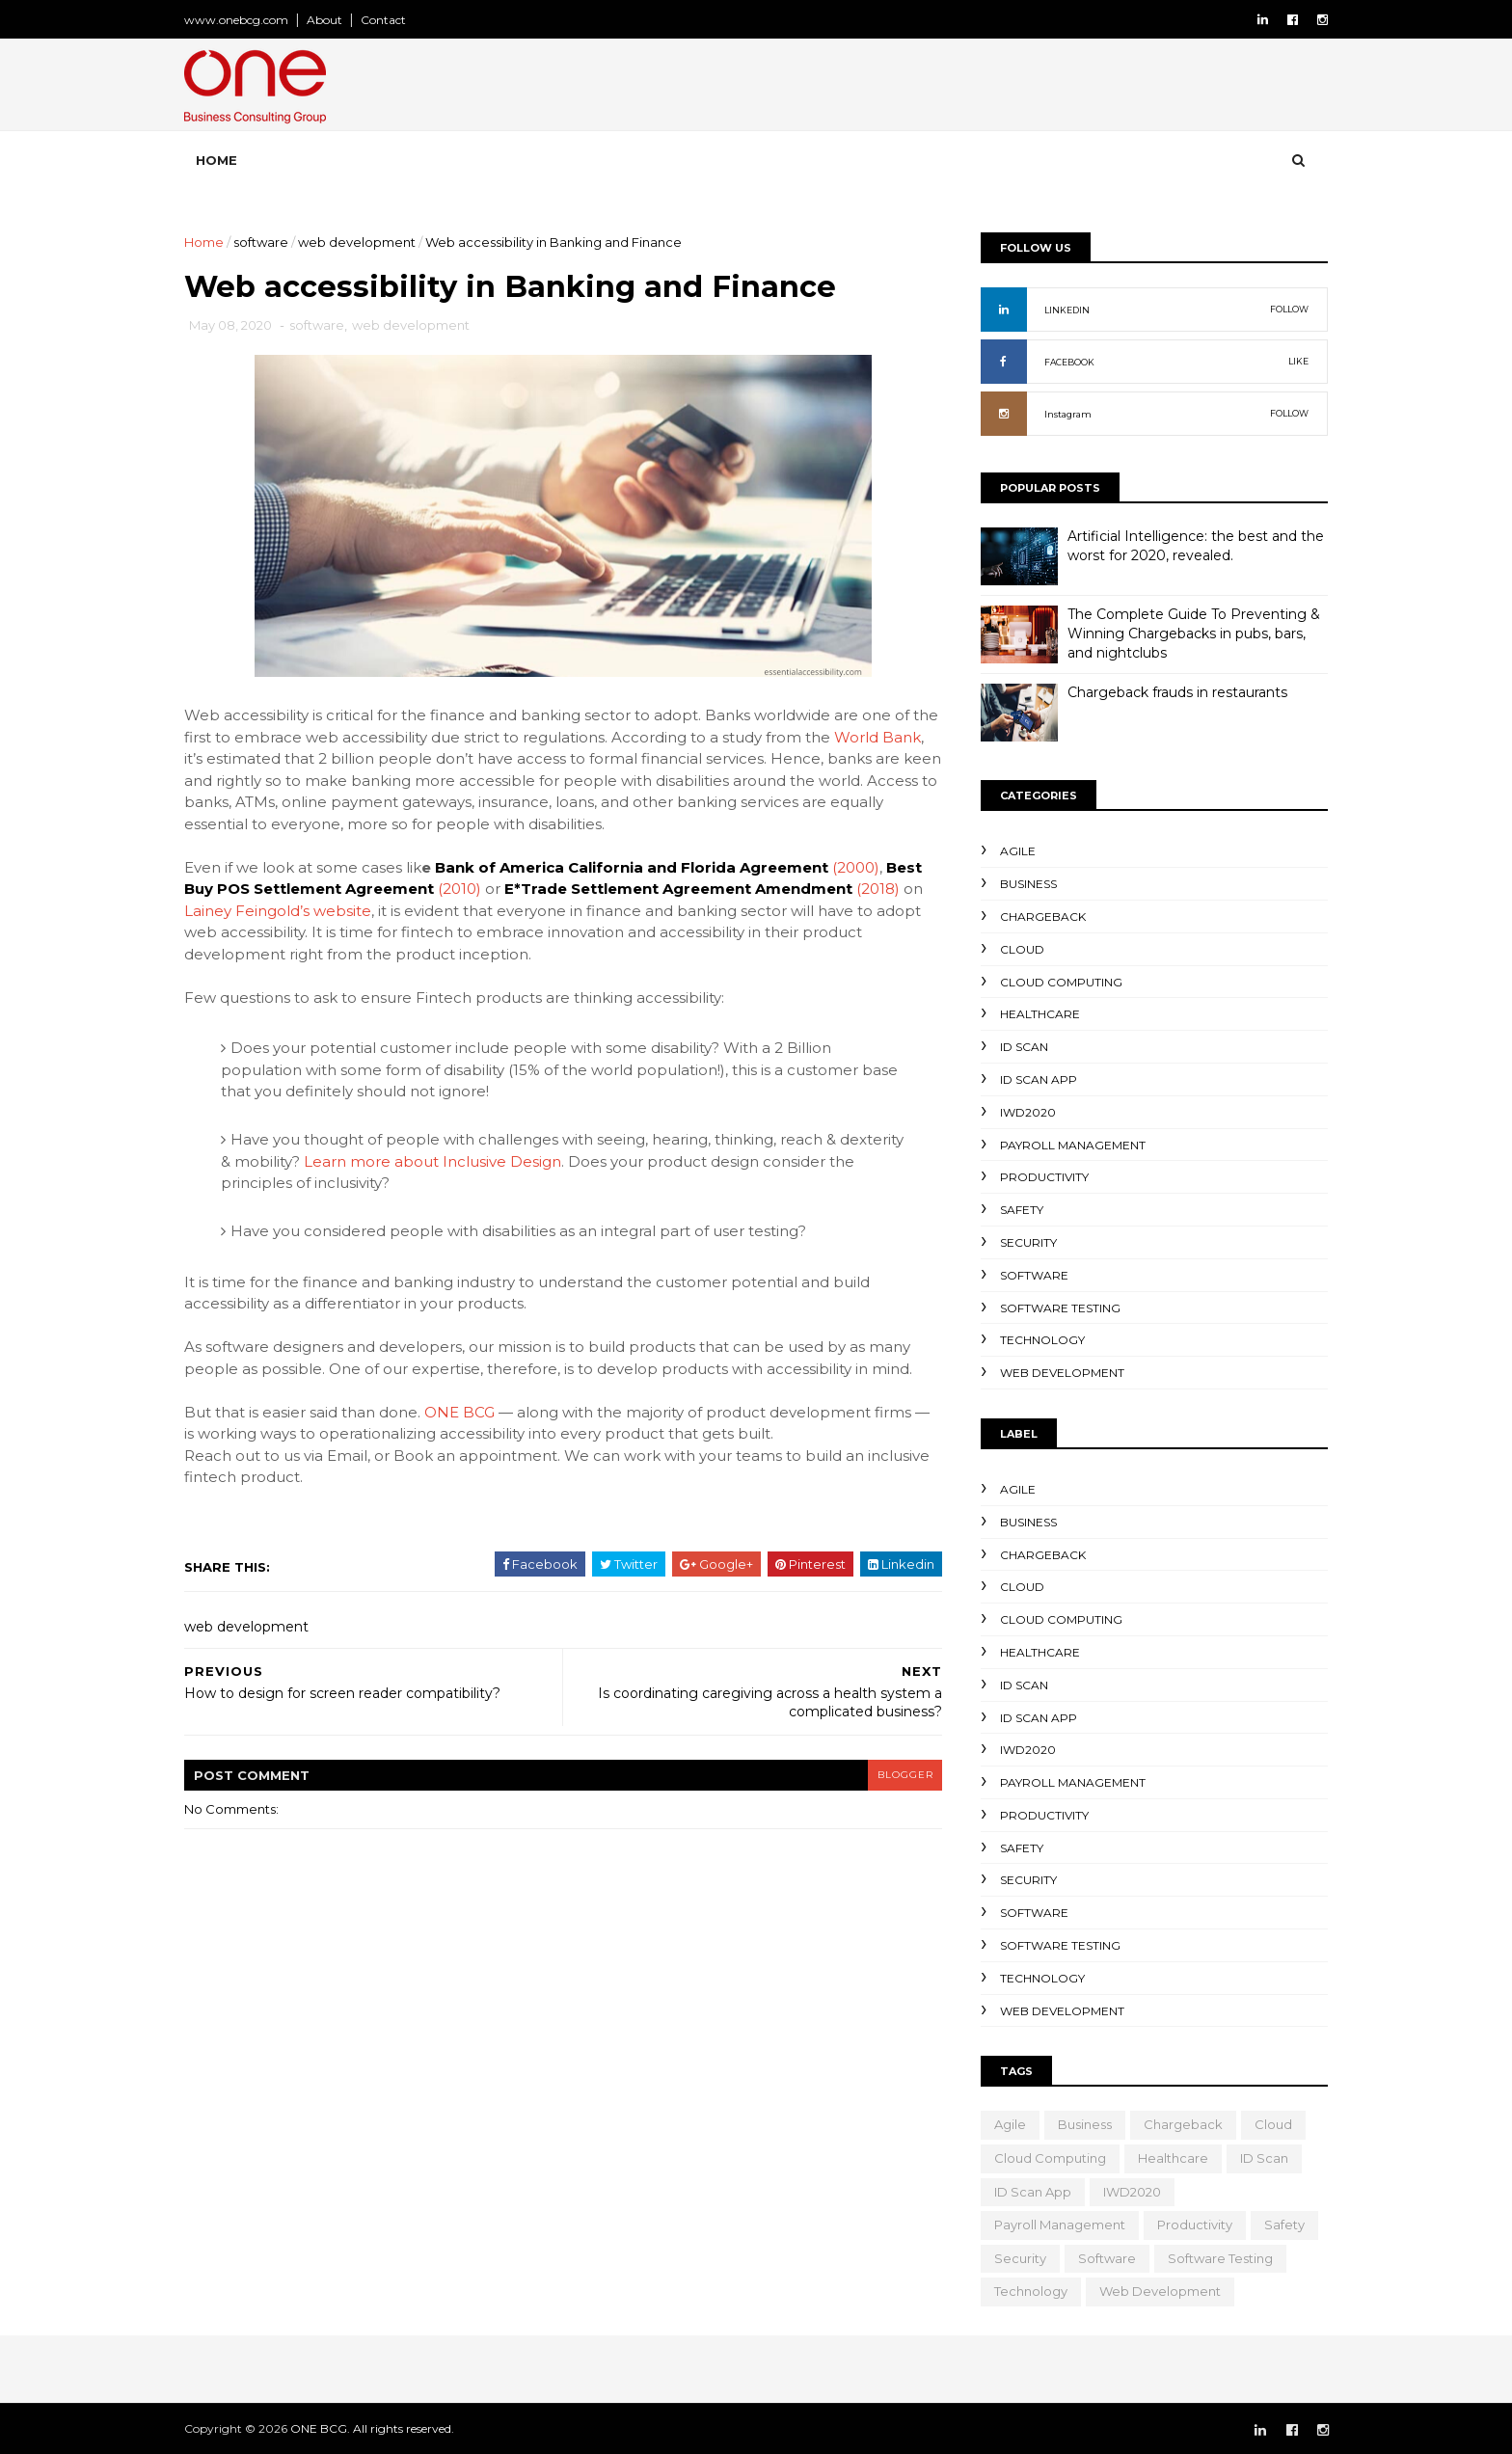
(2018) (885, 889)
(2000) (863, 868)
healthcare (1032, 1014)
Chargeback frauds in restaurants (1170, 692)
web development (364, 242)
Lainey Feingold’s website (285, 912)
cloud (1014, 948)
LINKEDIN (1059, 310)
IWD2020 (1020, 1111)
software (268, 242)
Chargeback (1035, 916)
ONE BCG (467, 1413)
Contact (391, 20)
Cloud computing (1053, 981)
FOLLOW (1281, 309)
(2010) (467, 889)
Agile (1010, 851)
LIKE (1291, 361)
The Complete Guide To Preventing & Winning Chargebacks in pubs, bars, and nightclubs (1186, 633)
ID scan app (1030, 1079)
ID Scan (1016, 1046)
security (1020, 1242)
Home (224, 160)
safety (1014, 1209)
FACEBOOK (1062, 362)
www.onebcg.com (244, 20)
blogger (897, 1775)
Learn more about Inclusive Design (507, 1162)
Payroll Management (1065, 1144)
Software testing (1052, 1307)
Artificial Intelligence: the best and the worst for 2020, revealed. (1188, 545)
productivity (1036, 1177)
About (332, 20)
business (1020, 883)
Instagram (1060, 414)
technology (1034, 1340)
